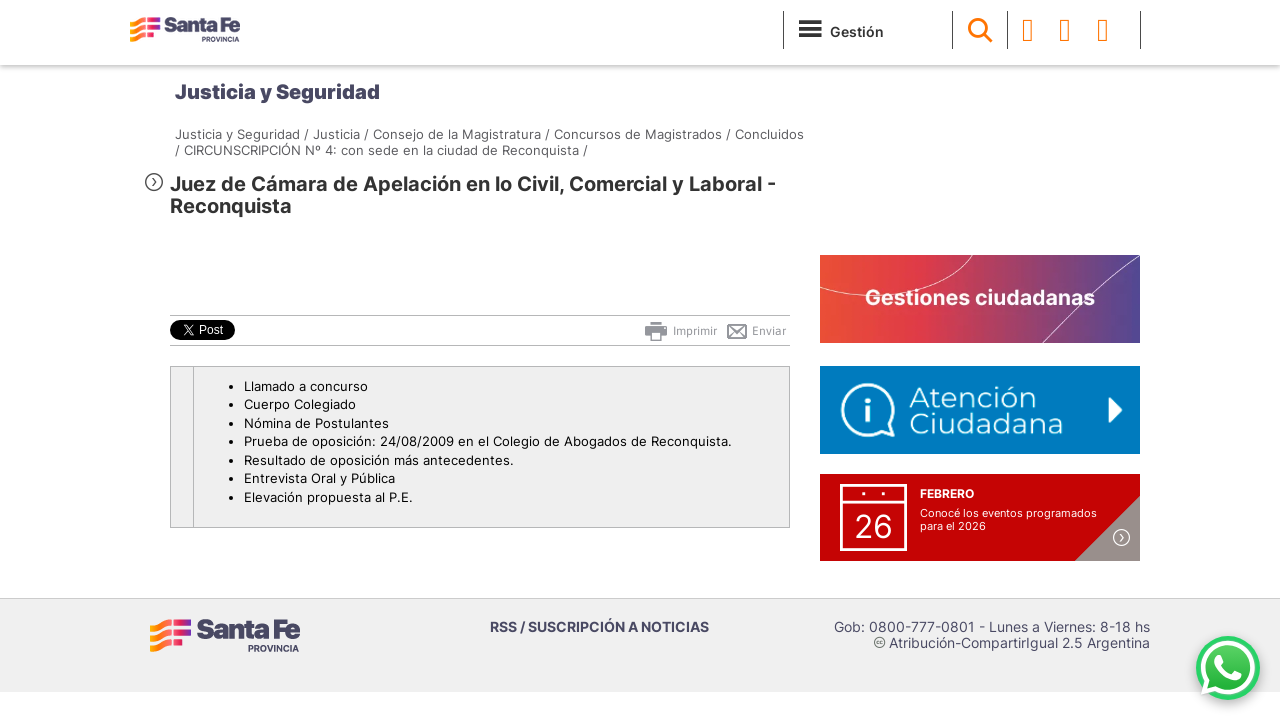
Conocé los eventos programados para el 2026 (1008, 519)
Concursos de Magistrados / (642, 134)
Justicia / (341, 134)
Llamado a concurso (306, 386)
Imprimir (679, 331)
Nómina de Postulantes (316, 423)
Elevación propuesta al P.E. (328, 497)
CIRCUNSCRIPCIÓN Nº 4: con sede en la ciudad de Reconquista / (386, 150)
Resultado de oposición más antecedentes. (379, 460)
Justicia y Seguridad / (242, 134)
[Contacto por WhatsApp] (1228, 668)
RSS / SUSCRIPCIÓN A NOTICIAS (599, 626)
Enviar (755, 331)
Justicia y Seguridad (277, 92)
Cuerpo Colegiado (300, 404)
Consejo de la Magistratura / (461, 134)
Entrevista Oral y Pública (319, 478)
